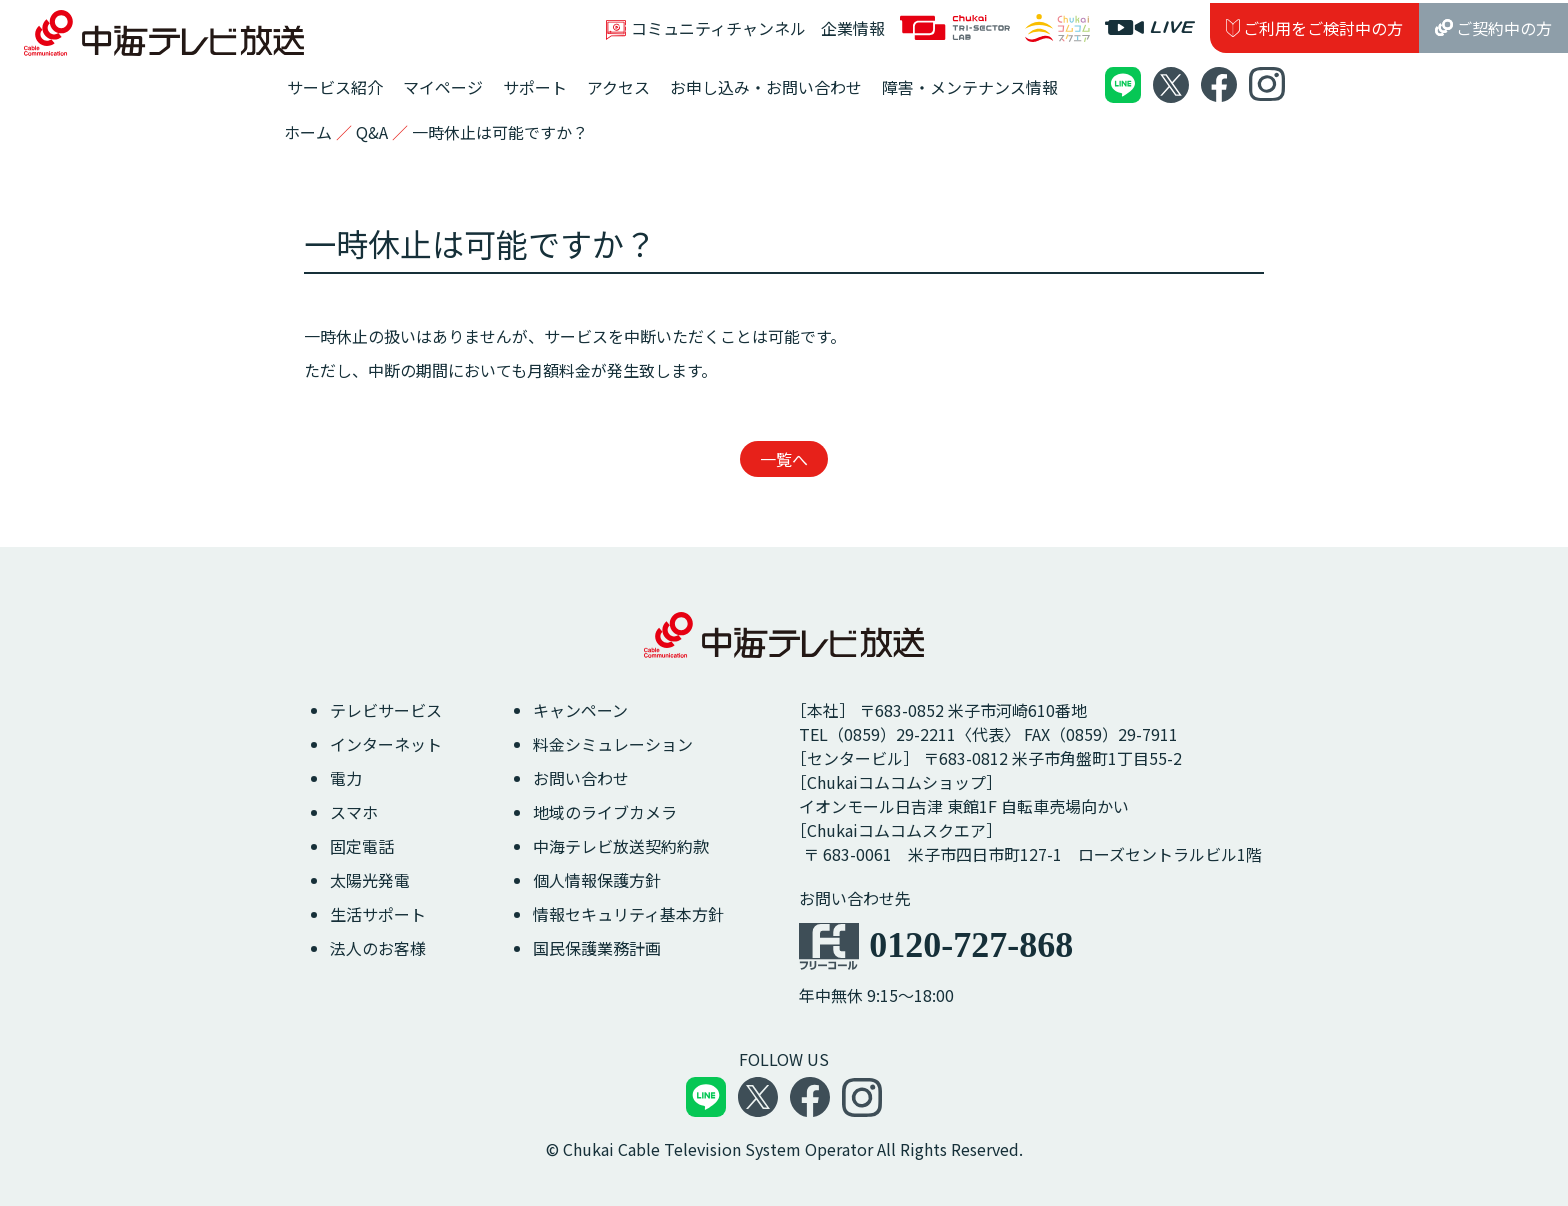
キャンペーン (580, 710)
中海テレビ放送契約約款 (621, 846)
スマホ (354, 812)
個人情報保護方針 (597, 880)
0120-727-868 (971, 945)
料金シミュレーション (613, 744)
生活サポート (378, 914)
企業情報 (853, 28)
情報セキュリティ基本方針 (628, 914)
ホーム (308, 132)
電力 (346, 778)
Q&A (372, 132)
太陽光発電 (370, 880)
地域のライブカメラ (605, 812)
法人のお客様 (378, 948)
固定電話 (362, 846)
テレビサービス (386, 710)
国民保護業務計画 (597, 948)
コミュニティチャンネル (706, 28)
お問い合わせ (581, 778)
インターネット (386, 744)
